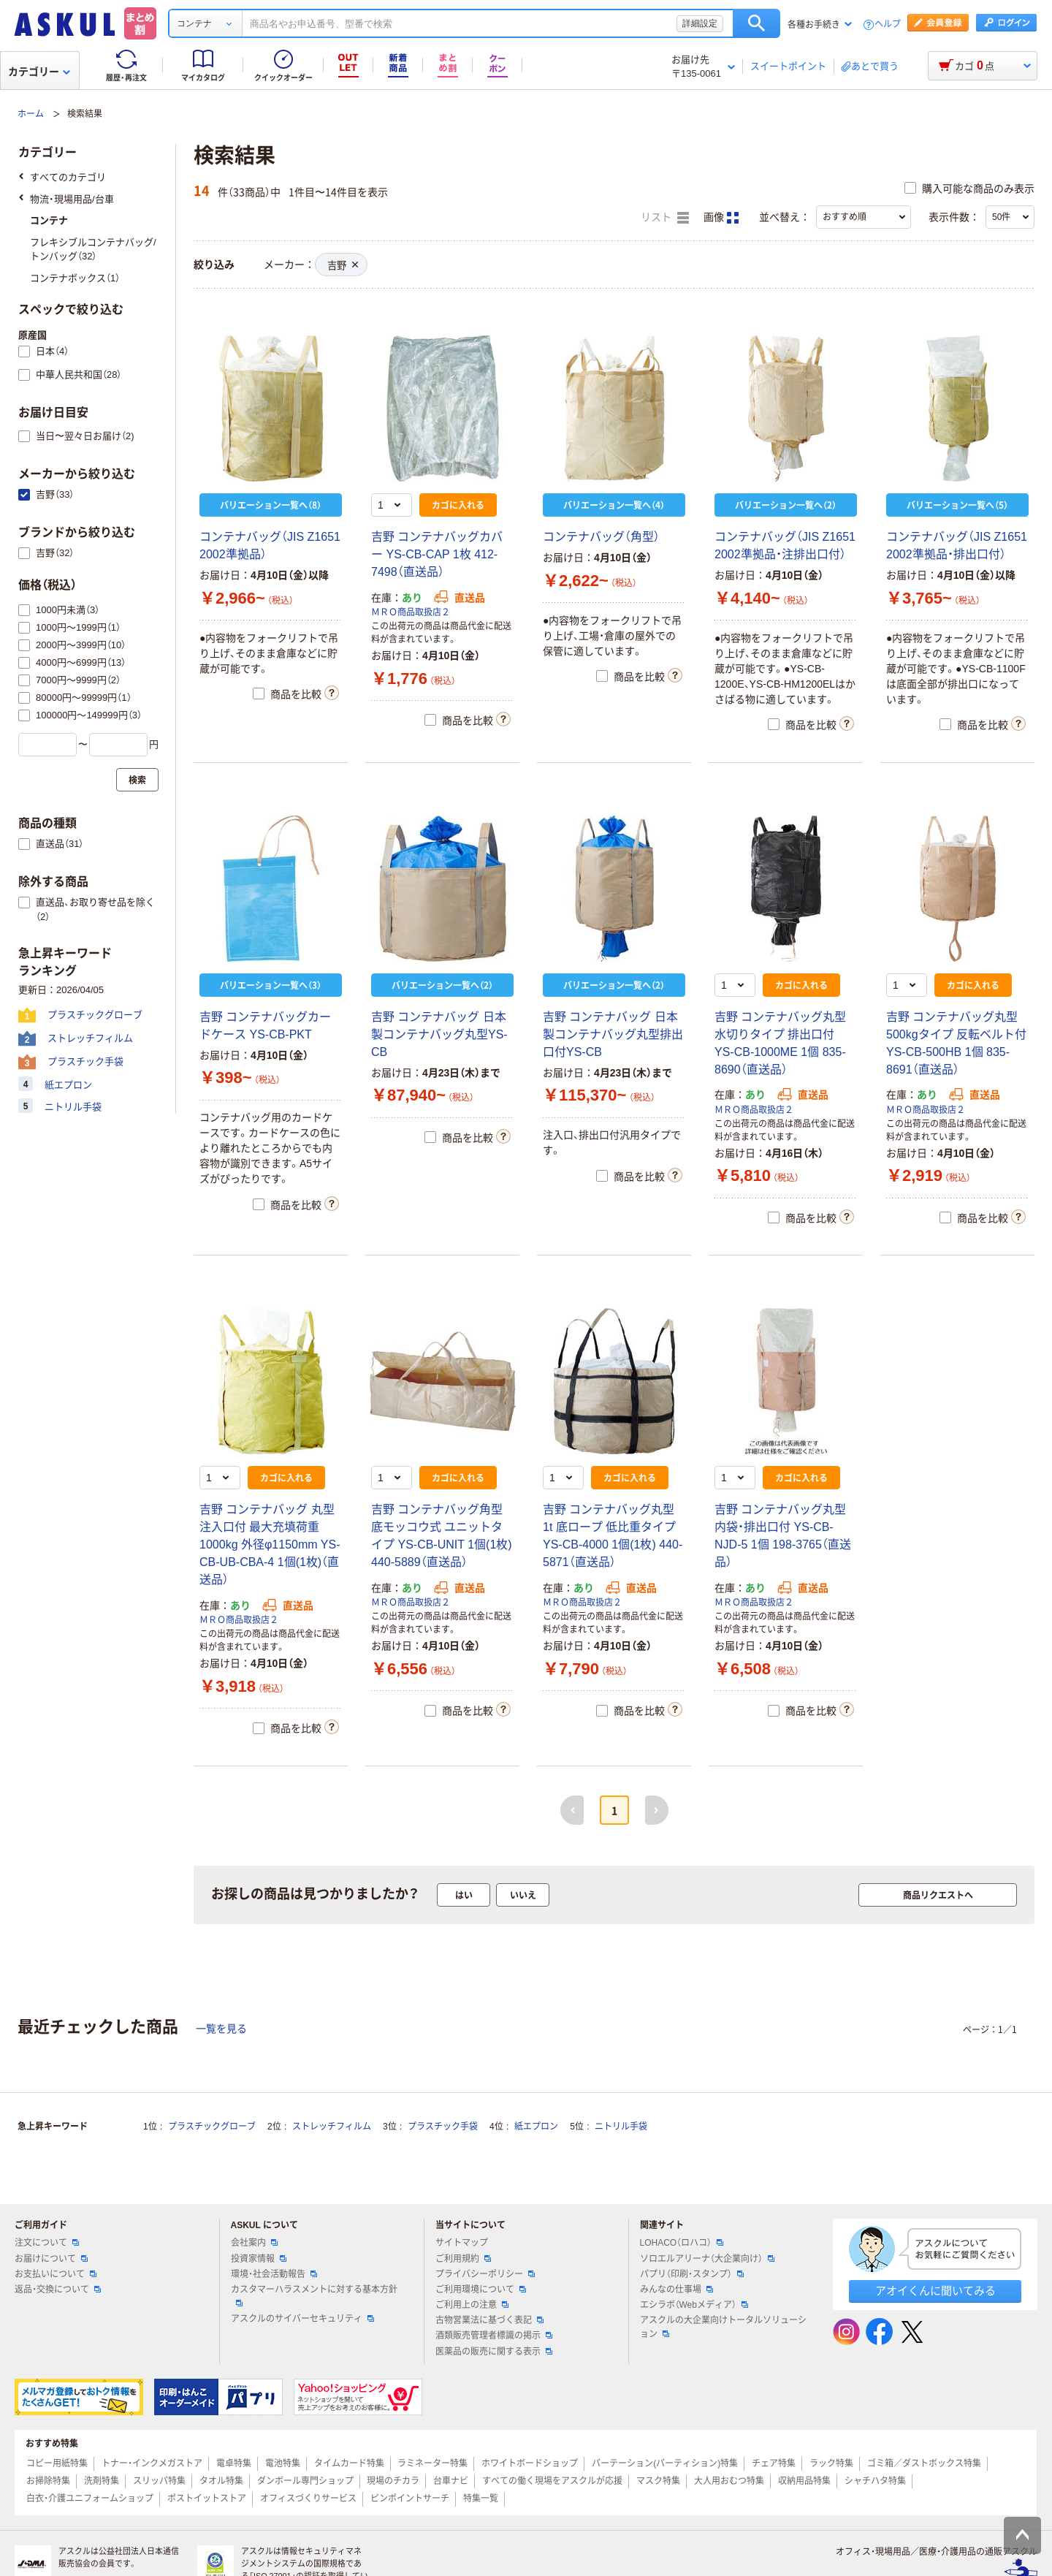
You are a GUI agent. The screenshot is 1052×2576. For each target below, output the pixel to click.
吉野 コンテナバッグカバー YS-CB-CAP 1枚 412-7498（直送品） (437, 554)
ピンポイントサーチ (409, 2498)
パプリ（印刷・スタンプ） (692, 2274)
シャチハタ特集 (875, 2481)
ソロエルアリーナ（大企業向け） (707, 2259)
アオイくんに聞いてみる (935, 2290)
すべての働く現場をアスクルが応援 (552, 2481)
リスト (665, 218)
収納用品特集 (804, 2481)
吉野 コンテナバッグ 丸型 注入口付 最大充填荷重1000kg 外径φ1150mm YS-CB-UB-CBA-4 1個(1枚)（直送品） (269, 1544)
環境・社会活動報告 (274, 2274)
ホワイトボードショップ (529, 2463)
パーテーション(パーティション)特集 (665, 2463)
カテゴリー (39, 71)
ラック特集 (831, 2463)
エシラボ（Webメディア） (694, 2305)
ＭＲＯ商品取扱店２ (410, 612)
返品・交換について (58, 2289)
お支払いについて (55, 2274)
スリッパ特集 (159, 2481)
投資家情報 (258, 2259)
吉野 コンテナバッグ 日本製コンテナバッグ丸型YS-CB (439, 1034)
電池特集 (282, 2463)
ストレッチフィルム (331, 2126)
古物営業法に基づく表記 (489, 2320)
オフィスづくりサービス (308, 2498)
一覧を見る (221, 2028)
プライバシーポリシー (485, 2274)
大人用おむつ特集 (729, 2481)
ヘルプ (887, 24)
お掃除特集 (48, 2481)
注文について (47, 2243)
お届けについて (51, 2259)
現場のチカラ (393, 2481)
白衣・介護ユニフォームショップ (89, 2498)
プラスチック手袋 (443, 2126)
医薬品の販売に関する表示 (493, 2352)
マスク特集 (658, 2481)
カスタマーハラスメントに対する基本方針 (314, 2295)
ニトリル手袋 (621, 2126)
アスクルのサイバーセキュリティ (302, 2319)
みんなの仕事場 (676, 2289)
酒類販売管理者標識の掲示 (493, 2335)
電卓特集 (233, 2463)
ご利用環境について (480, 2289)
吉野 (342, 265)
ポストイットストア (206, 2498)
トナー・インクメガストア (152, 2463)
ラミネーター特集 (432, 2463)
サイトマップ (461, 2243)
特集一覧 (480, 2498)
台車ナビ (450, 2481)
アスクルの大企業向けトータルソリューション (723, 2327)
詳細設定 (699, 23)
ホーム (31, 114)
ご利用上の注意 (471, 2305)
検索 (756, 23)
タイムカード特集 (349, 2463)
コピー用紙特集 (57, 2463)
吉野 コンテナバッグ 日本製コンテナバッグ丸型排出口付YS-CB (613, 1034)
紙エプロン (536, 2126)
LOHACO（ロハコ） (682, 2243)
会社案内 (254, 2243)
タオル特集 (221, 2481)
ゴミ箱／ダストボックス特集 (924, 2463)
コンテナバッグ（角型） (601, 537)
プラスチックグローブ (212, 2126)
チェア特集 (774, 2463)
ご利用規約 (463, 2259)
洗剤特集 (101, 2481)
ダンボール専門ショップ (305, 2481)
